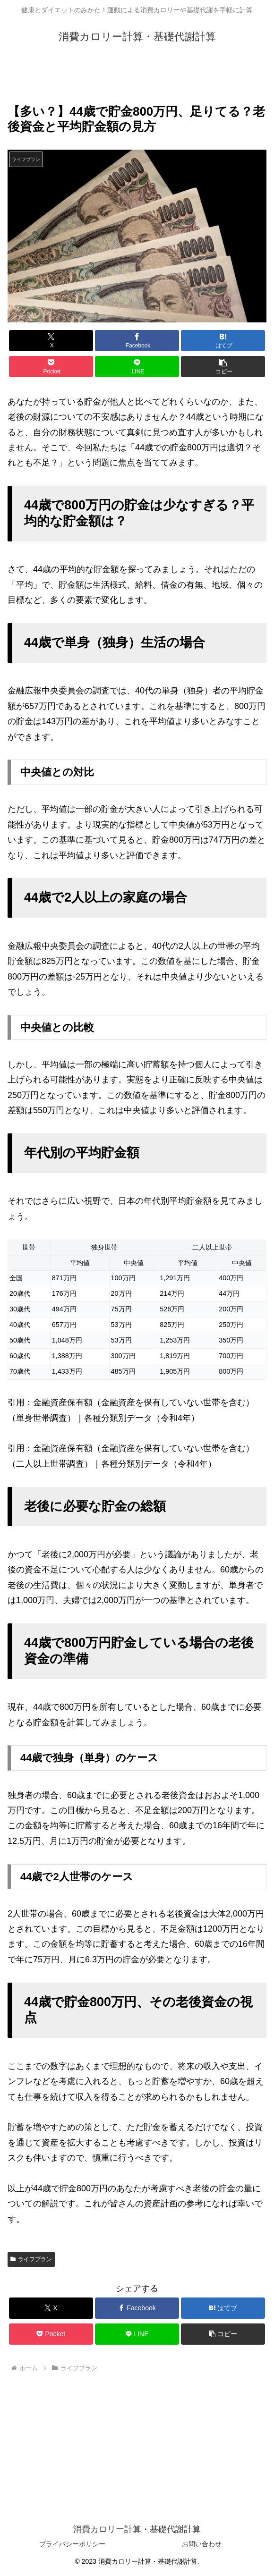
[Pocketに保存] (51, 366)
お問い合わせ (202, 2544)
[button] (223, 366)
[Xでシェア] (51, 340)
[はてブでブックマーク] (223, 340)
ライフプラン (31, 2259)
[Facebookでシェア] (137, 340)
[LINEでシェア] (137, 366)
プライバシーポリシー (72, 2544)
